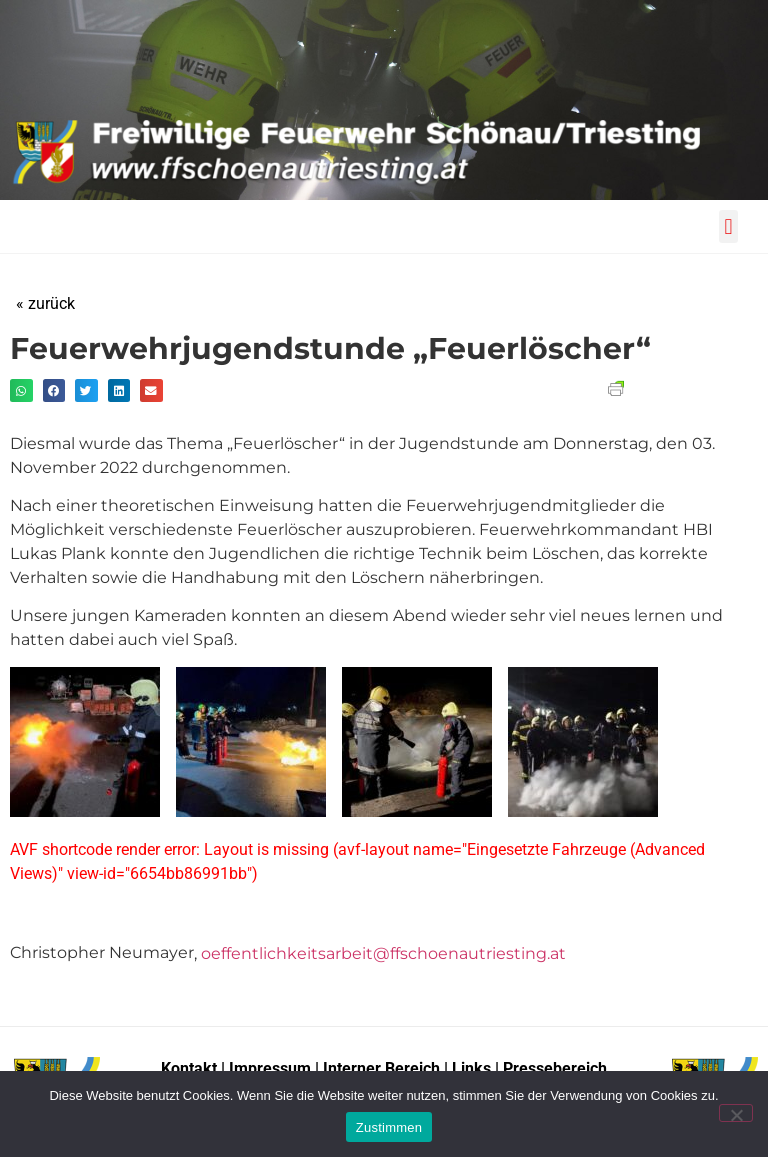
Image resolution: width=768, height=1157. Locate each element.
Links (471, 1068)
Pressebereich (555, 1068)
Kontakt (189, 1068)
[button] (728, 226)
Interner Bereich (381, 1068)
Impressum (272, 1068)
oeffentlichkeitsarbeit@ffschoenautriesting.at (383, 953)
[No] (736, 1113)
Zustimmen (389, 1127)
